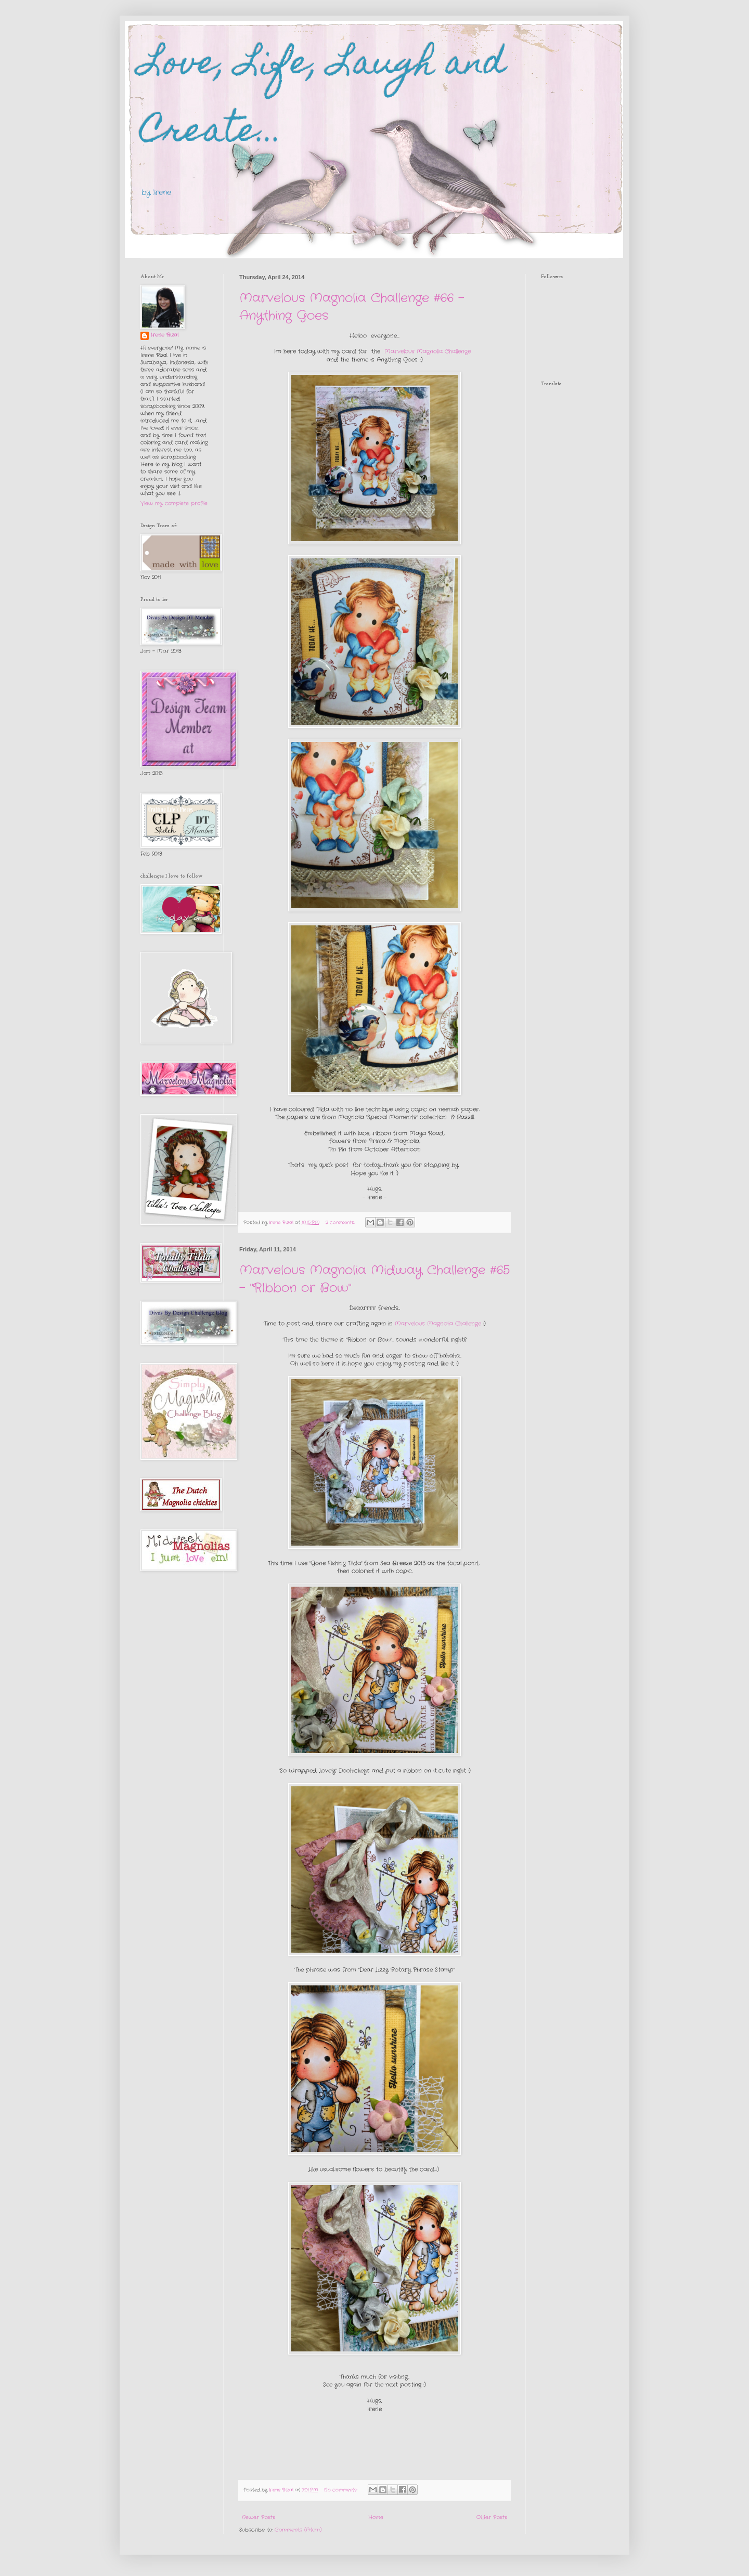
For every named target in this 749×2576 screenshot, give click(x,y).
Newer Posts (258, 2517)
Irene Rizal (164, 335)
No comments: (341, 2490)
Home (375, 2517)
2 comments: (341, 1222)
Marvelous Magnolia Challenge (427, 351)
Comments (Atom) (298, 2530)
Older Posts (491, 2517)
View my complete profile (174, 503)
